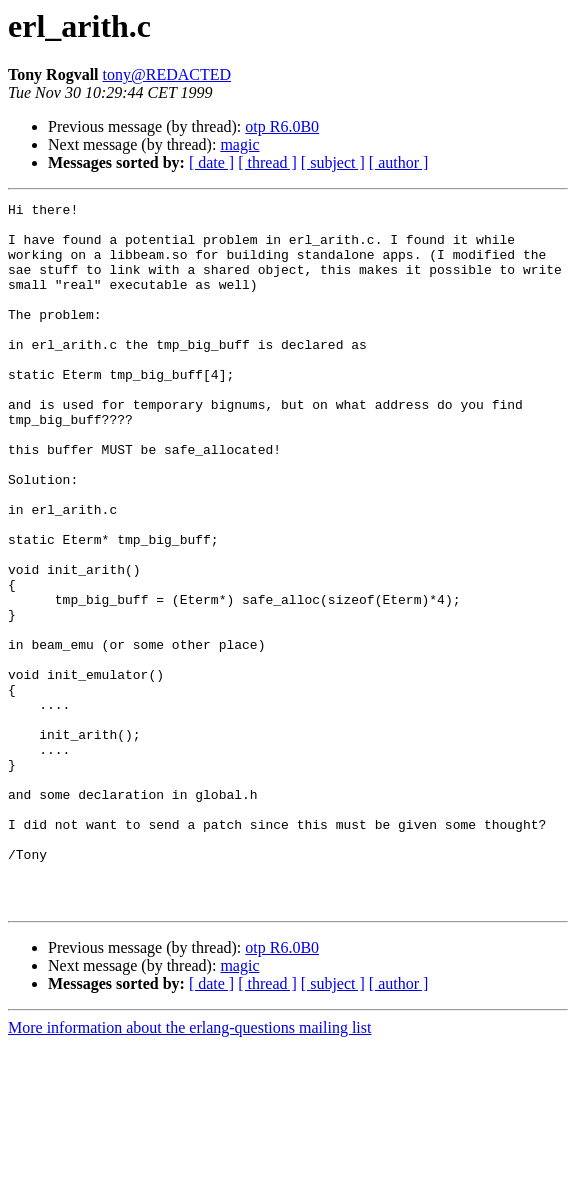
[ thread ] (267, 162)
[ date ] (211, 162)
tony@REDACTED (167, 74)
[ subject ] (333, 162)
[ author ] (399, 162)
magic (239, 144)
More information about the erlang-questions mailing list (189, 1168)
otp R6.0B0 (282, 126)
